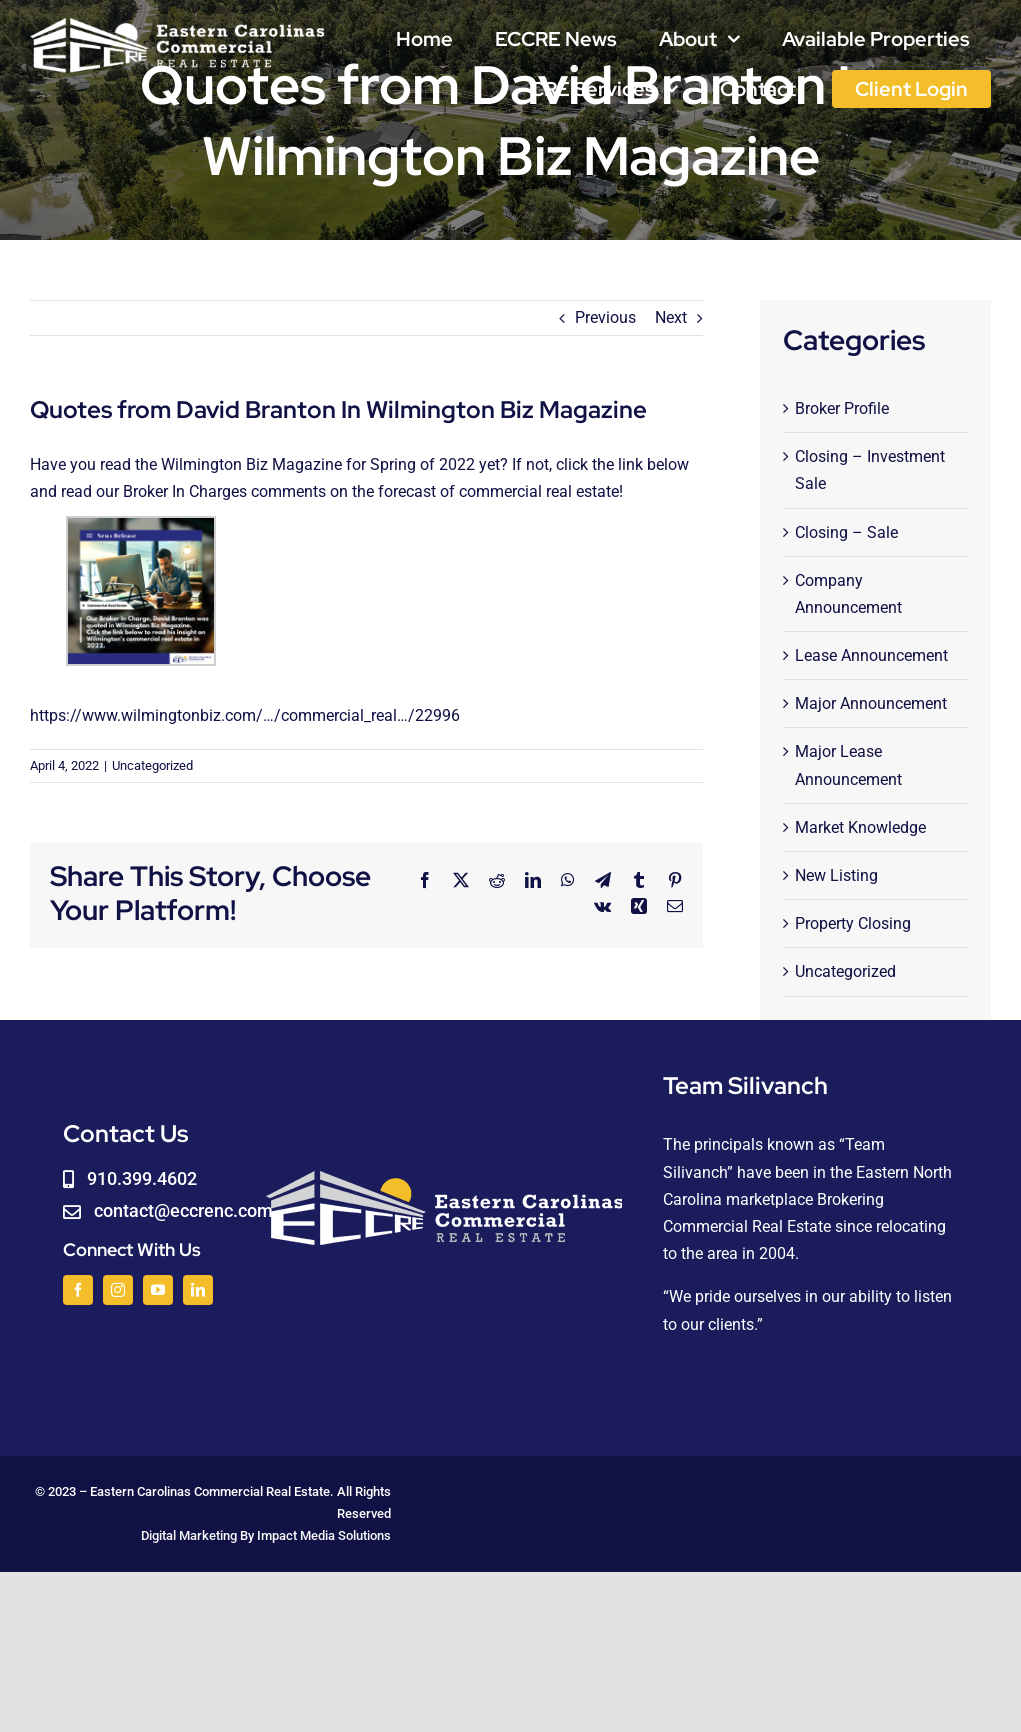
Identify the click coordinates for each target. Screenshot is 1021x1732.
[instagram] (118, 1290)
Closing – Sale (846, 532)
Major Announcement (871, 703)
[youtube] (158, 1290)
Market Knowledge (860, 827)
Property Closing (853, 923)
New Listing (836, 875)
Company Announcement (848, 594)
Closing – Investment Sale (870, 470)
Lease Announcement (871, 655)
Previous (605, 317)
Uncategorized (152, 765)
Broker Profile (842, 408)
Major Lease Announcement (848, 765)
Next (671, 317)
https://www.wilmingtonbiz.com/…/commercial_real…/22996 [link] (245, 715)
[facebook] (78, 1290)
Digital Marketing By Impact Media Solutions (266, 1535)
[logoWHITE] (177, 22)
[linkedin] (198, 1290)
